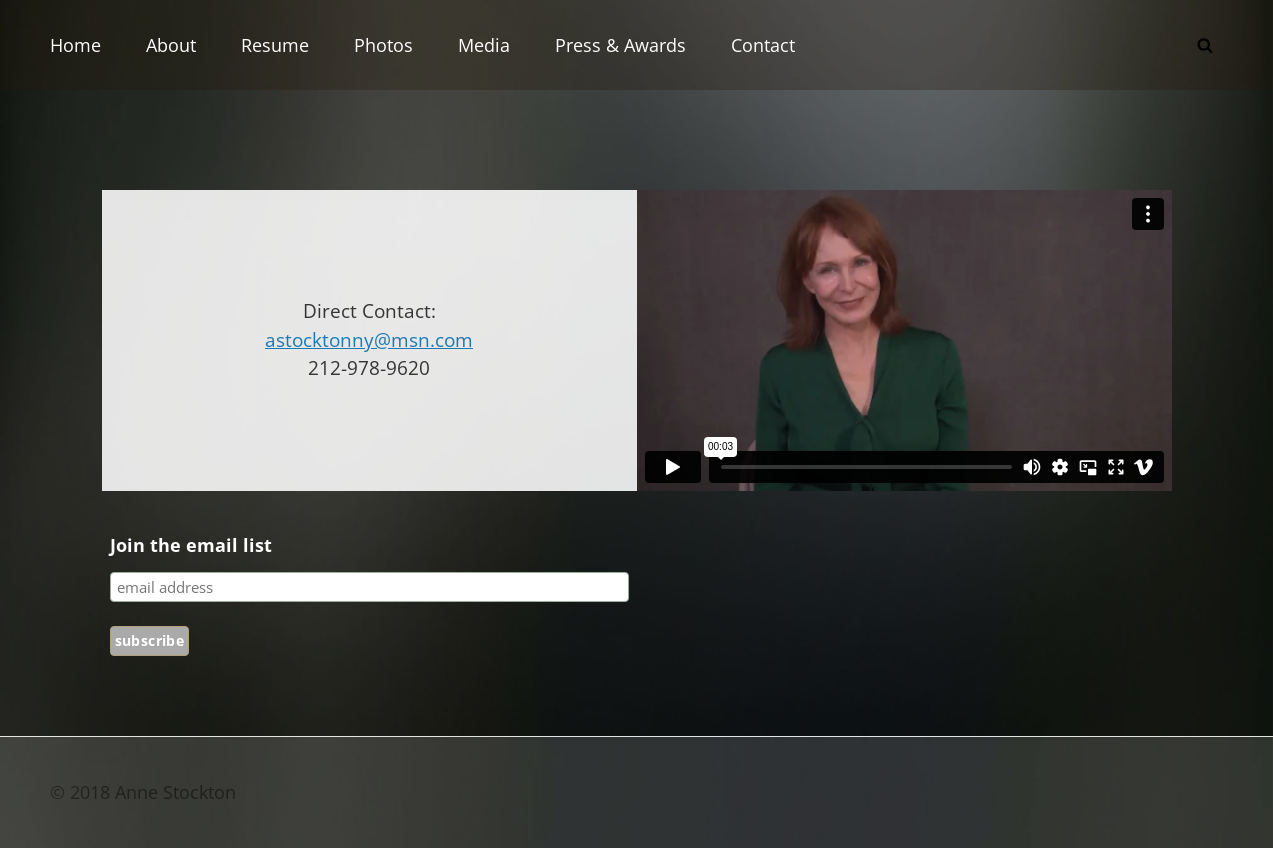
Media (484, 45)
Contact (763, 45)
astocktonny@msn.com (369, 340)
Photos (383, 45)
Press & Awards (620, 45)
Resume (275, 45)
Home (75, 45)
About (171, 45)
